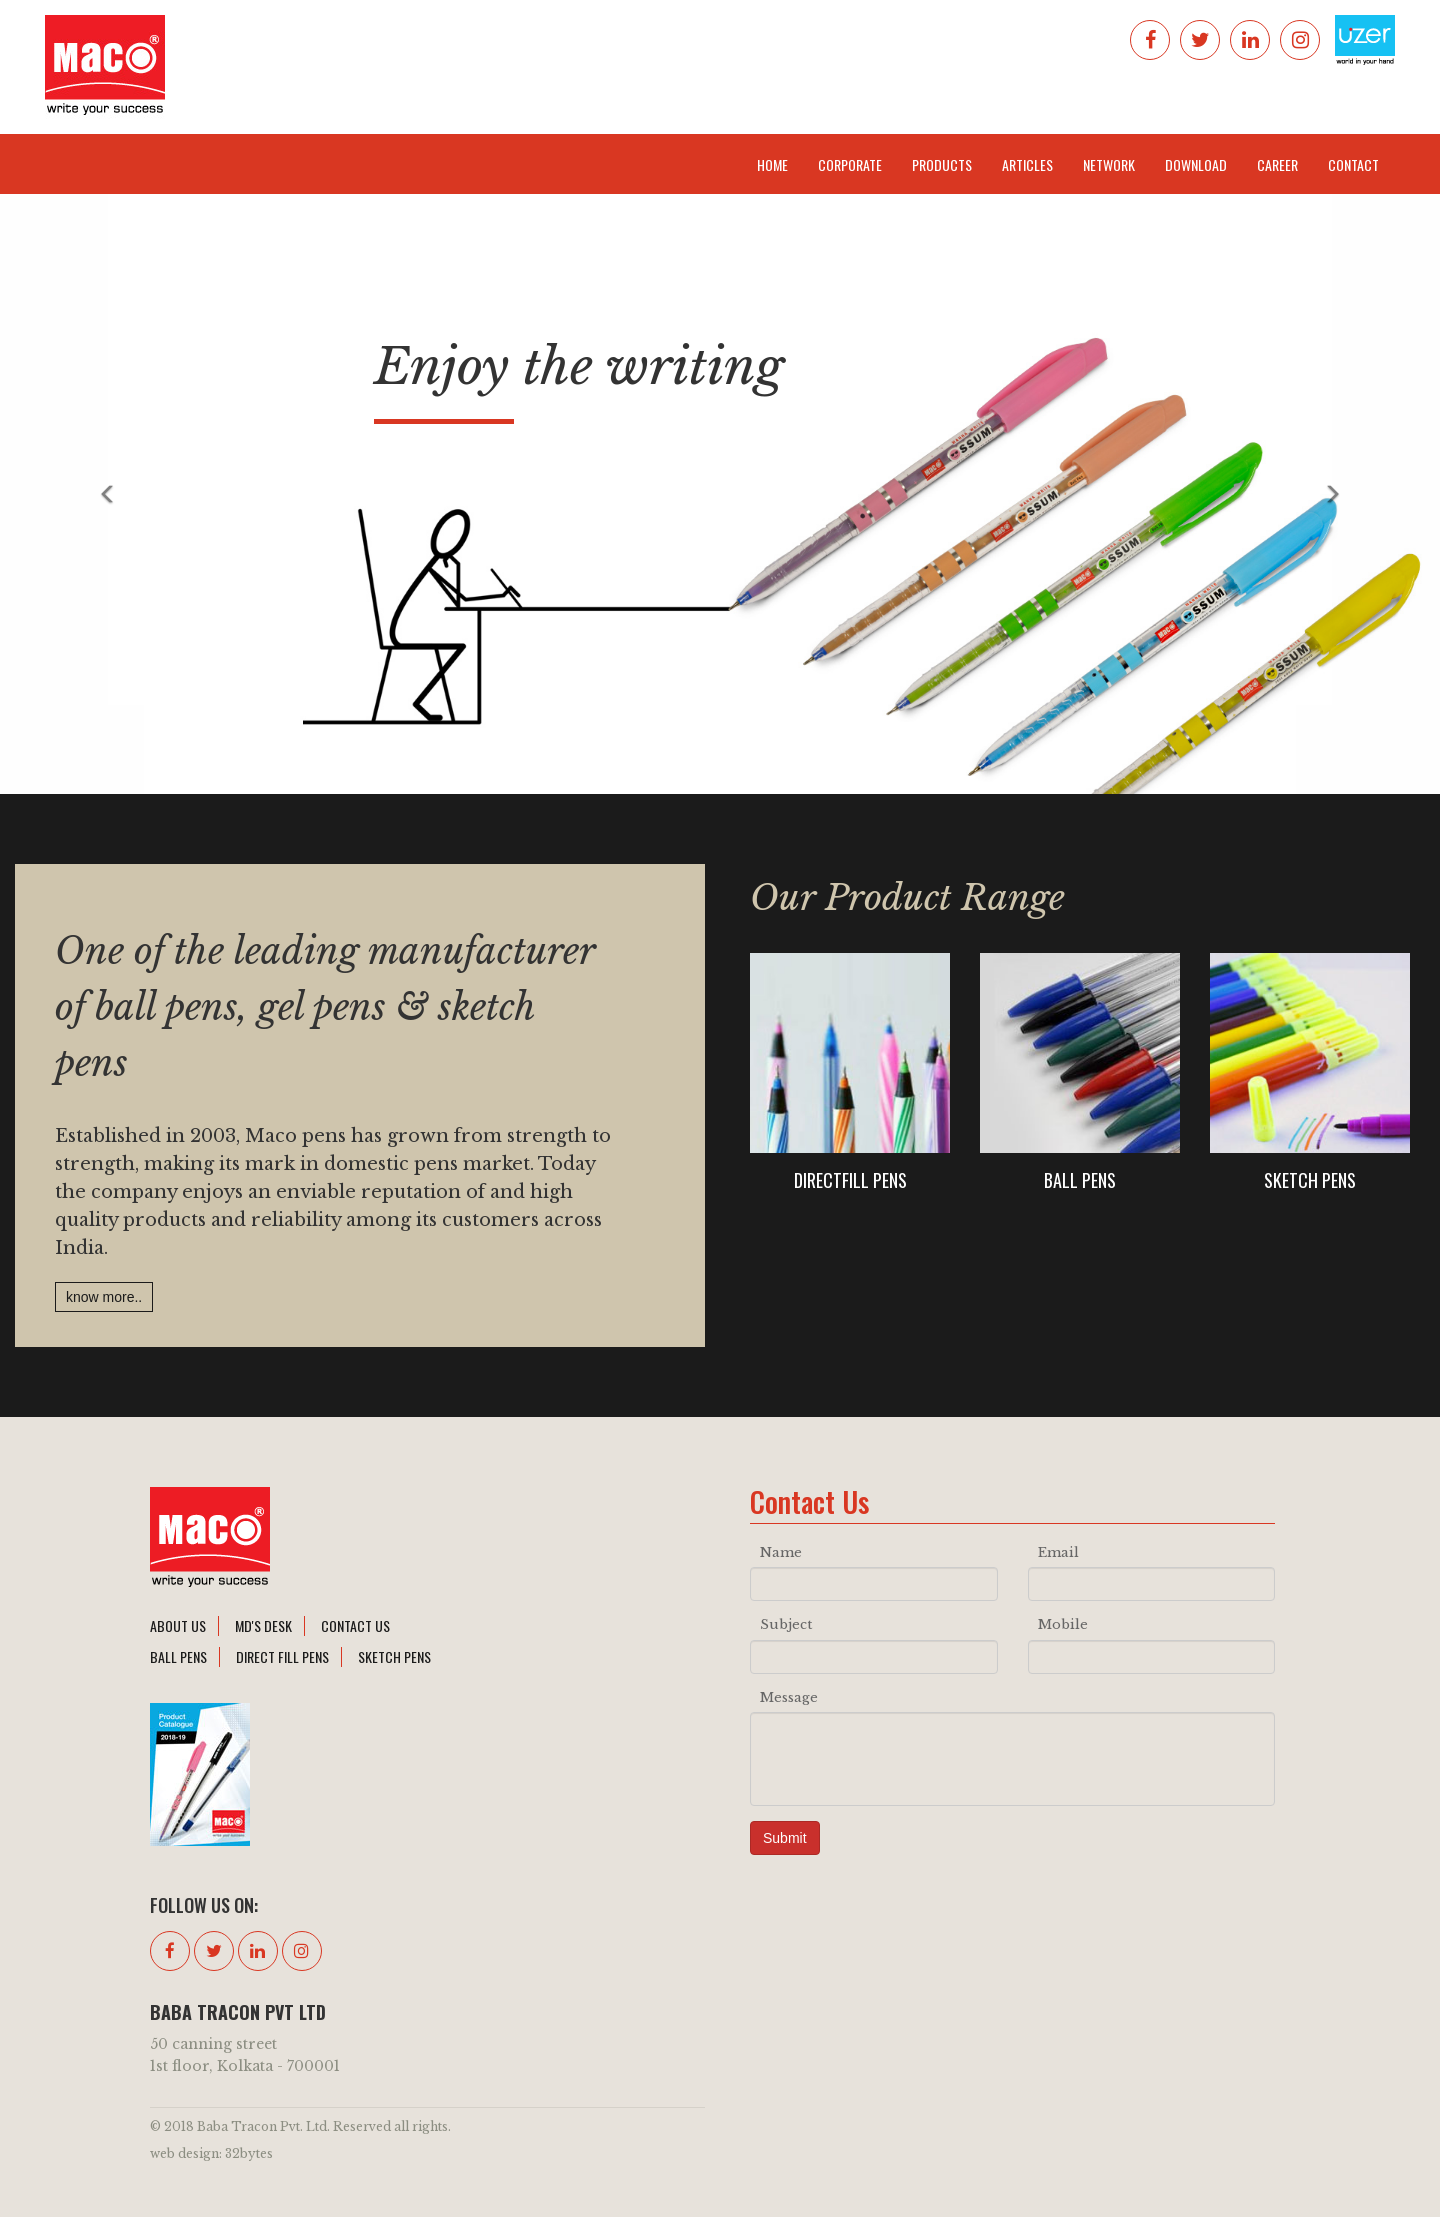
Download (1196, 164)
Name (781, 1552)
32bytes (249, 2153)
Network (1109, 164)
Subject (786, 1624)
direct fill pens (282, 1656)
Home (772, 164)
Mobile (1063, 1624)
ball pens (178, 1656)
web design (184, 2153)
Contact (1353, 164)
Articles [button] (1027, 164)
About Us (178, 1625)
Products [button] (942, 164)
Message (789, 1697)
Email (1058, 1552)
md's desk (263, 1625)
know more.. (104, 1297)
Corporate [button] (850, 164)
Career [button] (1277, 164)
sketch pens (394, 1656)
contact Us (355, 1625)
